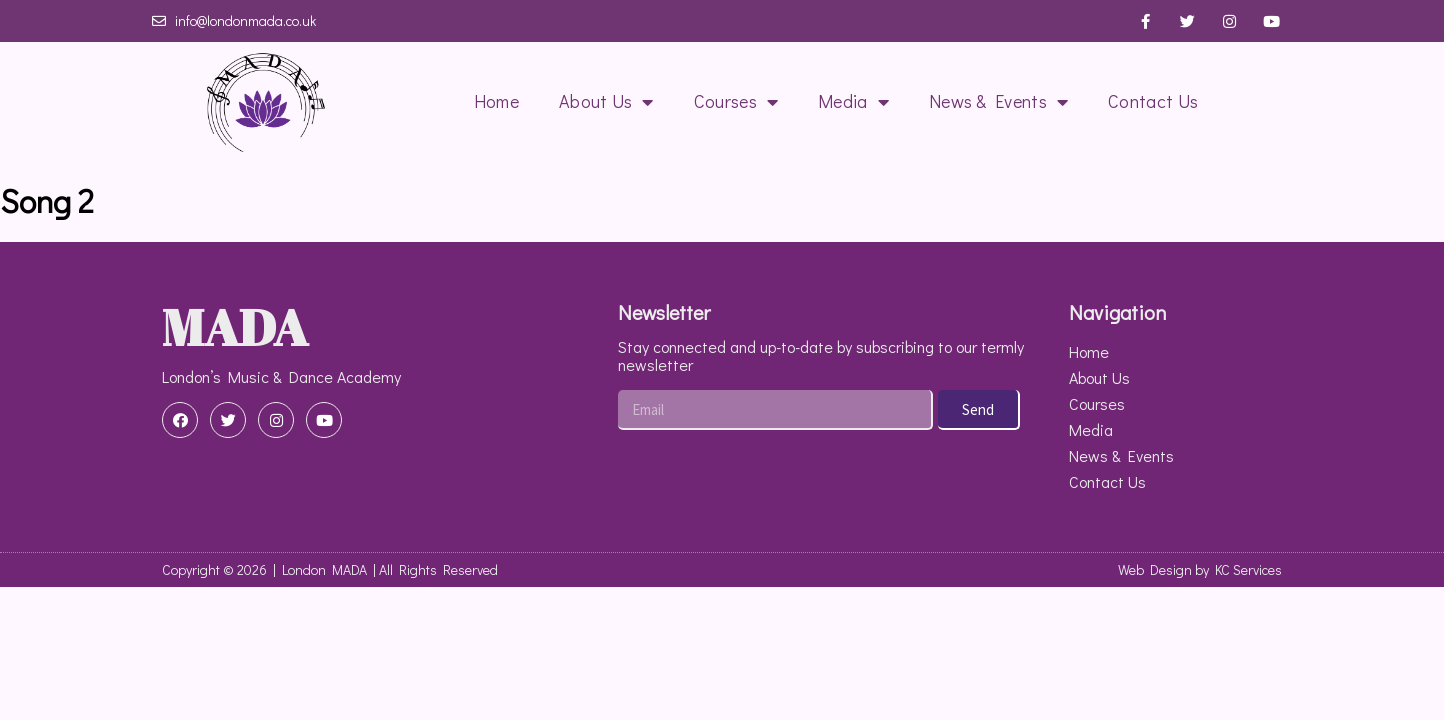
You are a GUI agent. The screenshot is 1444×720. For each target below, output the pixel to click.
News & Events (998, 102)
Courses (736, 102)
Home (496, 101)
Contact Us (1153, 101)
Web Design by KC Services (1200, 569)
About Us (606, 102)
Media (853, 102)
